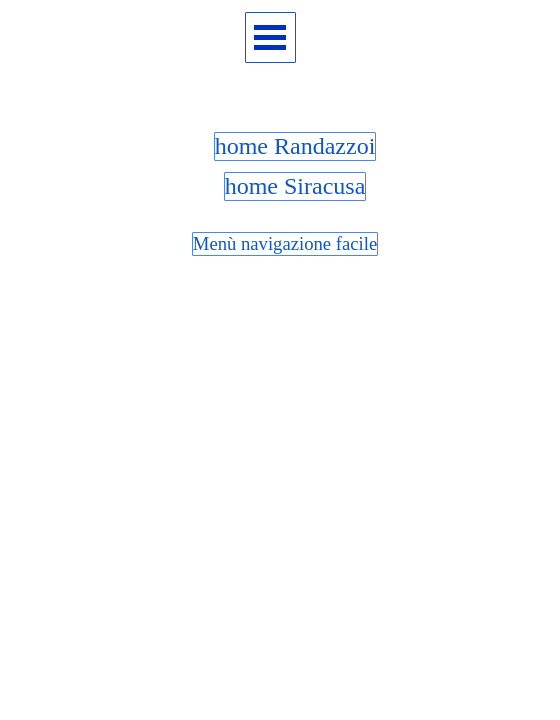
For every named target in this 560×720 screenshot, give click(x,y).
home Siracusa (295, 186)
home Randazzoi (295, 146)
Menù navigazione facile (285, 243)
